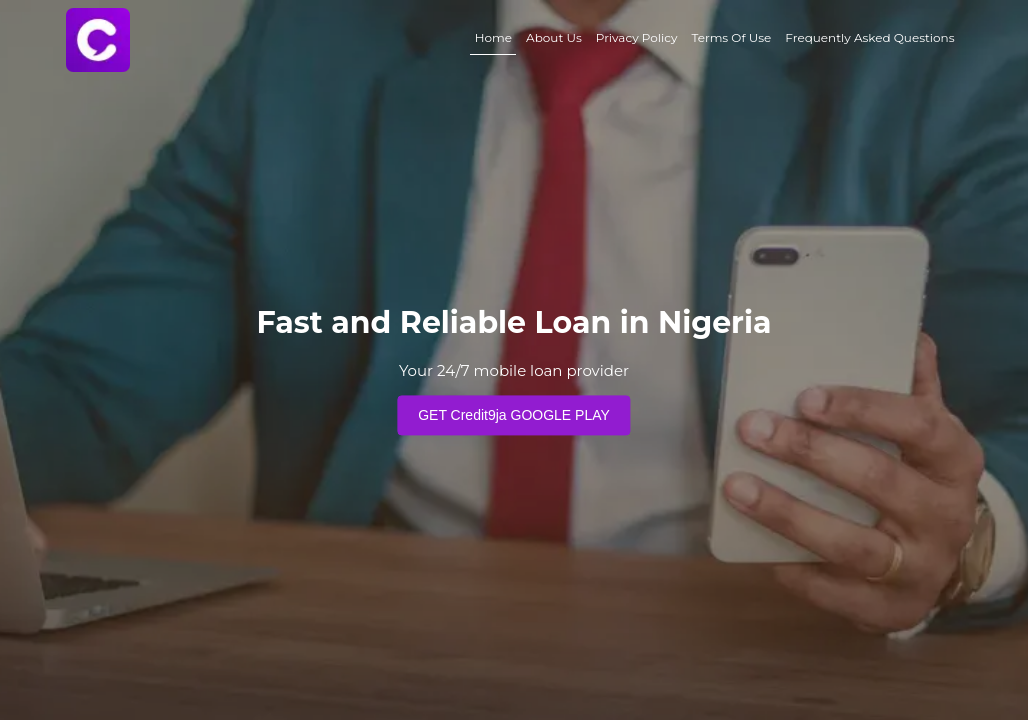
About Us (554, 37)
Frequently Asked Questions (869, 37)
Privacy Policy (637, 37)
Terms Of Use (731, 37)
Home (493, 37)
